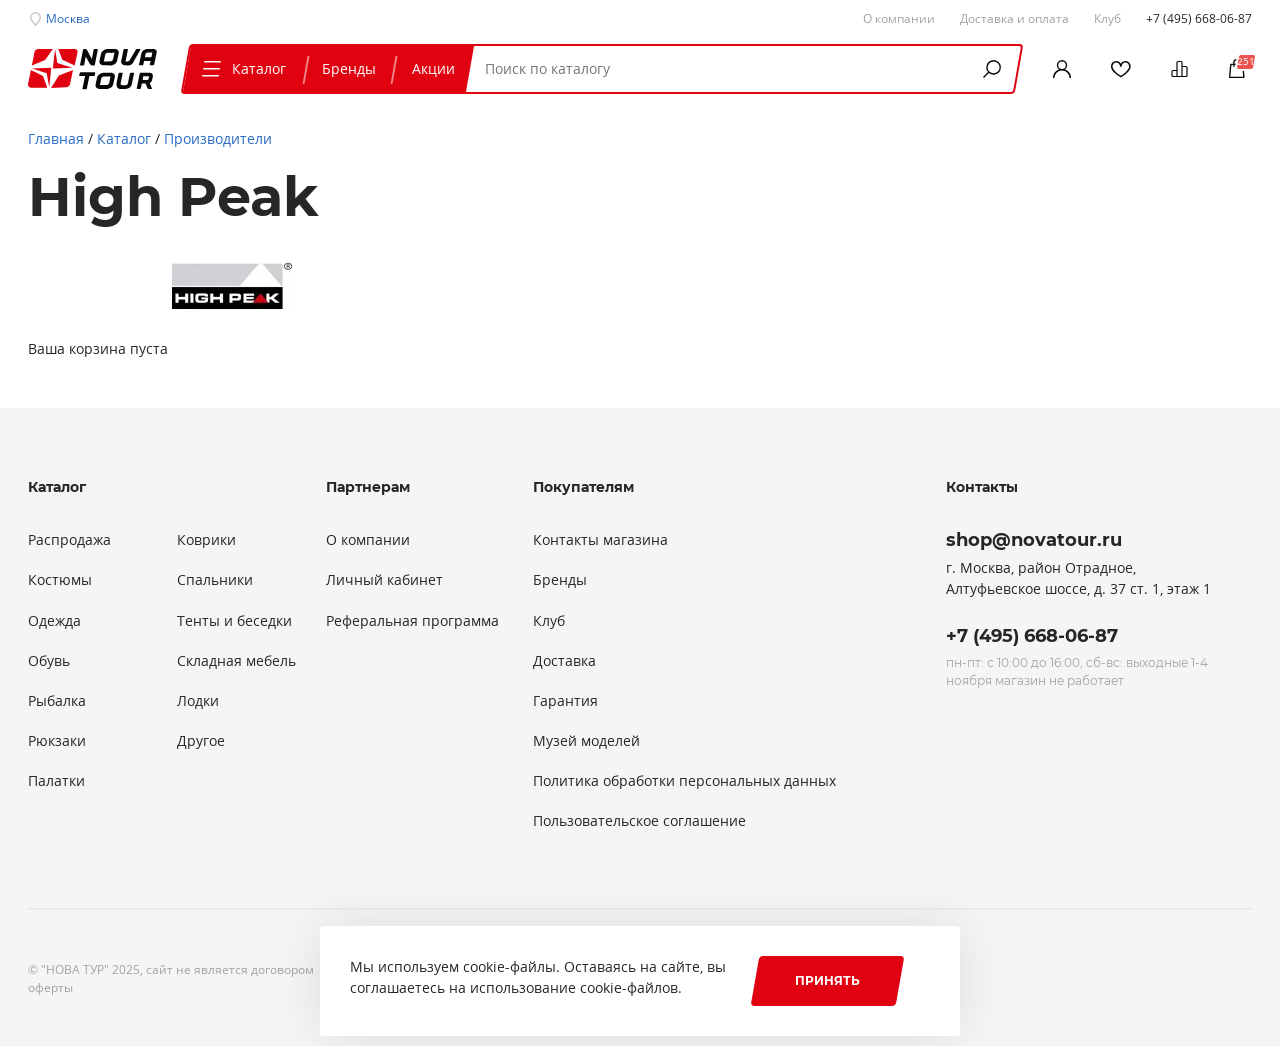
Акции (433, 68)
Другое (201, 741)
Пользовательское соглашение (639, 821)
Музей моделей (586, 741)
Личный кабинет (384, 580)
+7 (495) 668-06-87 (1199, 18)
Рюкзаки (57, 741)
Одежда (54, 621)
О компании (368, 540)
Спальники (215, 580)
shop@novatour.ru (1034, 540)
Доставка (564, 661)
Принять (827, 980)
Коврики (206, 540)
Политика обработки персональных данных (684, 781)
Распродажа (69, 540)
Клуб (549, 621)
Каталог (241, 68)
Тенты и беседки (234, 621)
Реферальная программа (412, 621)
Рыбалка (57, 701)
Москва (68, 18)
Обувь (49, 661)
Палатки (56, 781)
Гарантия (565, 701)
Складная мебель (236, 661)
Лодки (198, 701)
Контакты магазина (600, 540)
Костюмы (60, 580)
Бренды (349, 68)
